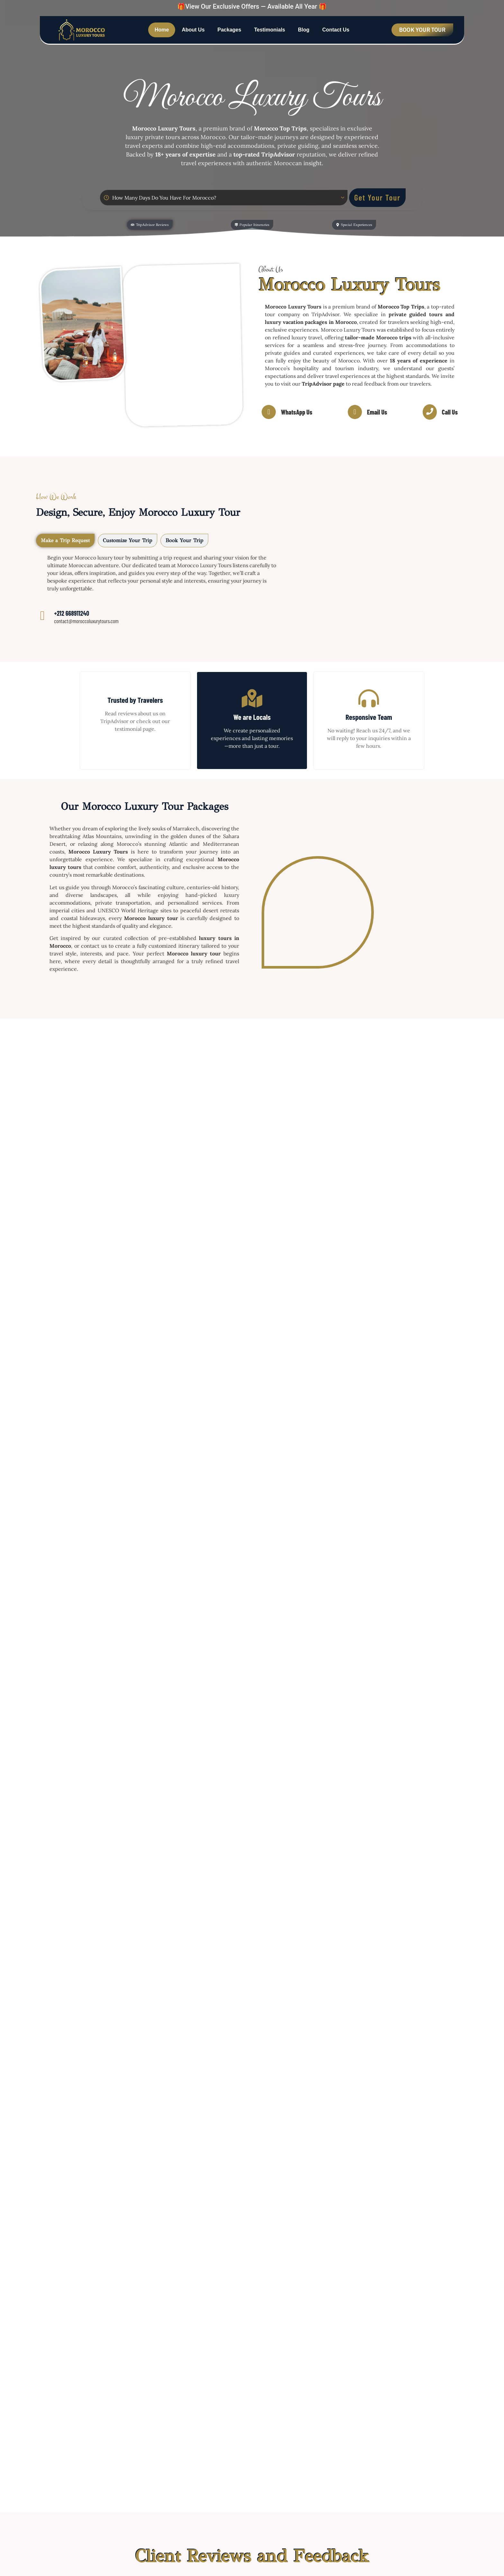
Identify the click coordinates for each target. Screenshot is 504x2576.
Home (162, 29)
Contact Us (335, 29)
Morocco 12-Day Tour (80, 1275)
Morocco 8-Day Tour (293, 1275)
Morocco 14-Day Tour (403, 1130)
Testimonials (269, 29)
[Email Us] (355, 413)
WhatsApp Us (296, 412)
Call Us (450, 412)
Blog (304, 29)
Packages (229, 29)
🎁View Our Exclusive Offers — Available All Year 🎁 (252, 6)
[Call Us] (430, 412)
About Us (193, 29)
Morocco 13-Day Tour (295, 1130)
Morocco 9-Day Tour (401, 1275)
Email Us (377, 412)
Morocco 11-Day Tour (187, 1275)
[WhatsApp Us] (269, 413)
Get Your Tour (377, 197)
